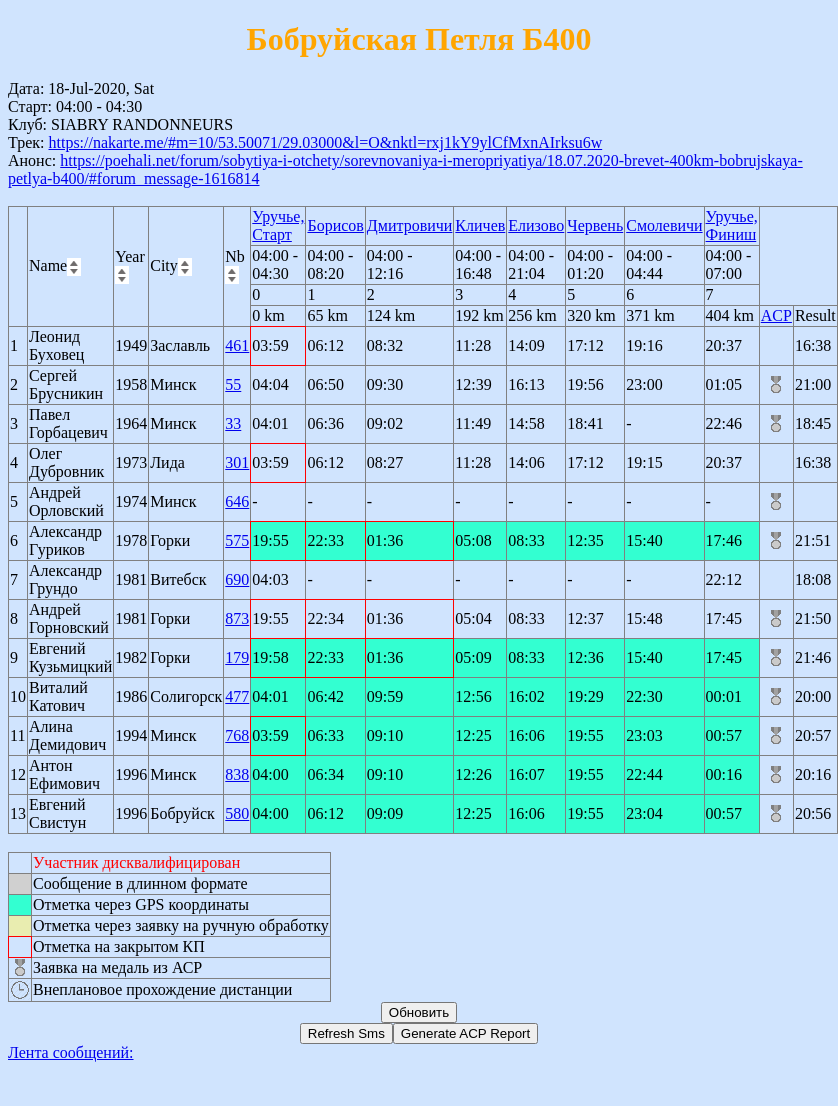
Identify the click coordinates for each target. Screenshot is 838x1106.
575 (237, 540)
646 (237, 501)
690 (237, 579)
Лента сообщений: (71, 1052)
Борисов (335, 225)
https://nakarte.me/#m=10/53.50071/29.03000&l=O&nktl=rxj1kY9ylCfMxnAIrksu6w (325, 142)
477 (237, 696)
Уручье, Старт (278, 225)
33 (233, 423)
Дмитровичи (410, 225)
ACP (776, 315)
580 (237, 813)
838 (237, 774)
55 (233, 384)
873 (237, 618)
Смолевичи (664, 225)
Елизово (536, 225)
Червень (595, 225)
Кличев (480, 225)
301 (237, 462)
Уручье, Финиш (732, 225)
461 (237, 345)
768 (237, 735)
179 (237, 657)
